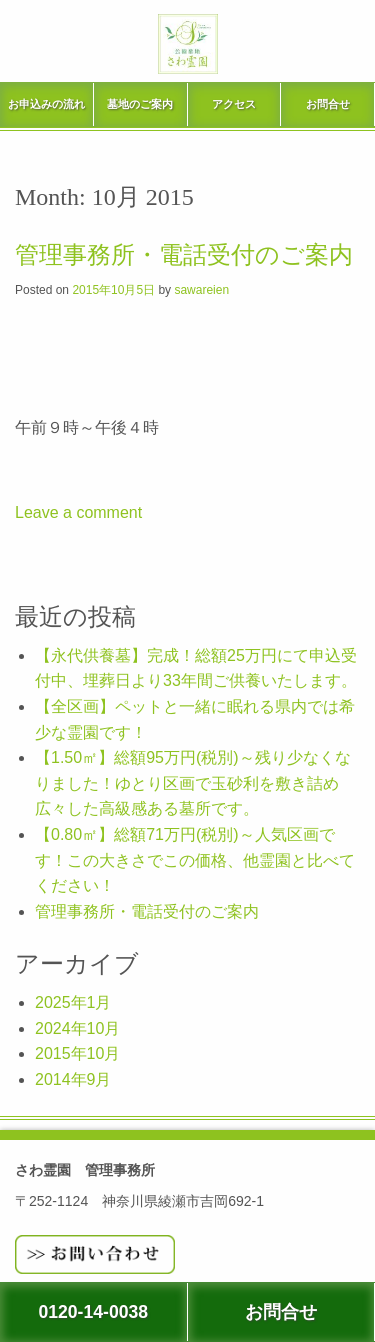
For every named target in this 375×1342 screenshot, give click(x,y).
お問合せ (328, 104)
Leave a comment (78, 512)
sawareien (201, 290)
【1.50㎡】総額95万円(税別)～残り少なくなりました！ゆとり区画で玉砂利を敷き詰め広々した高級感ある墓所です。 (193, 783)
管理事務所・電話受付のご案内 (184, 255)
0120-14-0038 (93, 1312)
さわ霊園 (188, 64)
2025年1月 (73, 1002)
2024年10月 (77, 1028)
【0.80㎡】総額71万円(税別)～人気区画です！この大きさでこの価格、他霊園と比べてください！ (195, 860)
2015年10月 (77, 1053)
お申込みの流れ (46, 104)
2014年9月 (73, 1079)
